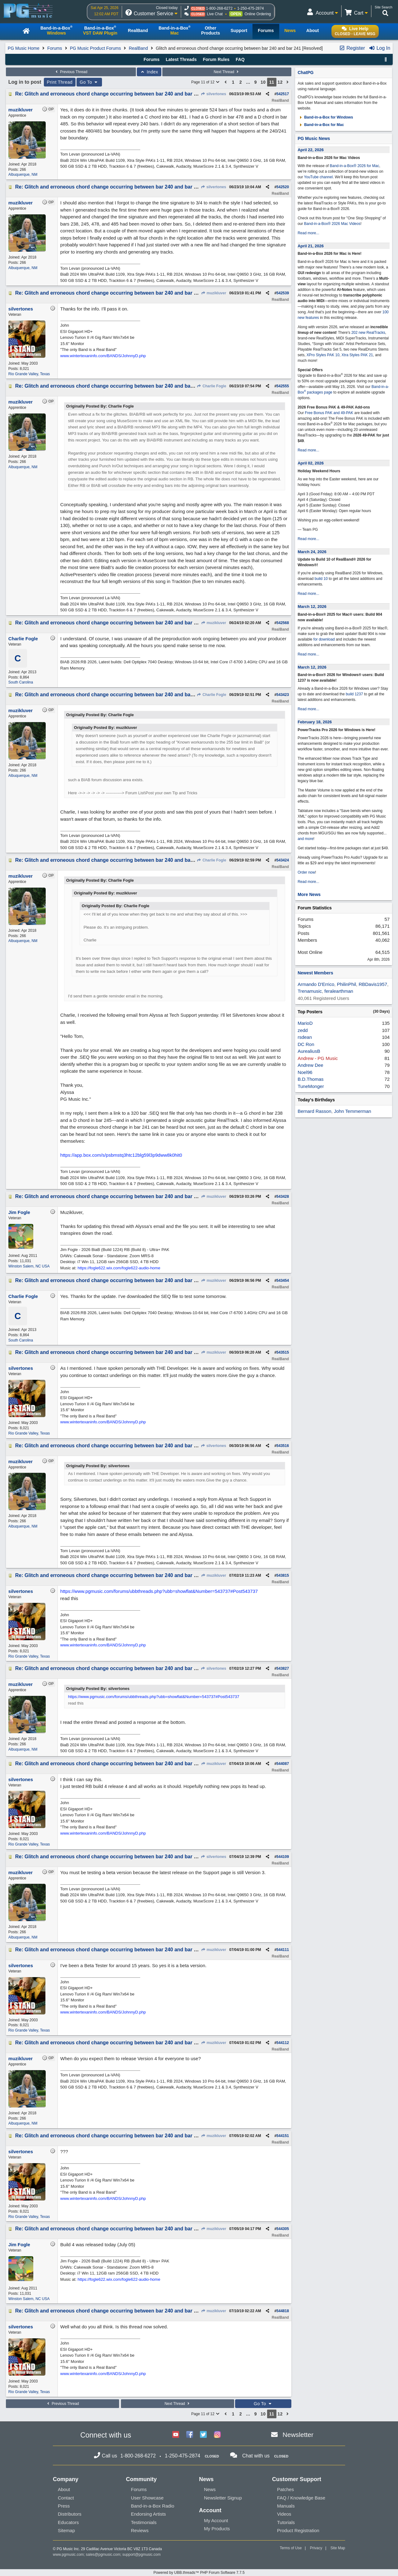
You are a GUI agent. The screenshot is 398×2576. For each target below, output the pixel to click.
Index (149, 71)
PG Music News (314, 138)
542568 (282, 623)
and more (305, 839)
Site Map (338, 2548)
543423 (282, 695)
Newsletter (298, 2434)
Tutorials (286, 2522)
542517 (282, 94)
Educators (68, 2522)
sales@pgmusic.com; (104, 2554)
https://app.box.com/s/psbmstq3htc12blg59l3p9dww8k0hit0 (121, 1155)
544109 (282, 1857)
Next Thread (227, 72)
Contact (66, 2497)
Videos (284, 2514)
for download (324, 639)
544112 (282, 2043)
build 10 (321, 578)
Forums (54, 48)
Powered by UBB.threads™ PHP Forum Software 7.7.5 (198, 2572)
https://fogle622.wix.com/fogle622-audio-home (118, 1268)
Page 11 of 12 (205, 82)
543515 (282, 1352)
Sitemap (66, 2530)
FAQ (240, 59)
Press (64, 2505)
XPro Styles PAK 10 (323, 355)
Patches (285, 2489)
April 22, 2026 (311, 149)
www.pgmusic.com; (69, 2554)
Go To (89, 82)
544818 (282, 2311)
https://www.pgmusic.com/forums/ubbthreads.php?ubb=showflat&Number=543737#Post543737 (159, 1591)
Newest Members (315, 972)
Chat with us (256, 2455)
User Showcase (147, 2497)
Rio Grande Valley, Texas (29, 374)
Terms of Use (291, 2548)
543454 (282, 1280)
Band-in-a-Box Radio (152, 2505)
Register (352, 48)
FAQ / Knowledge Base (301, 2497)
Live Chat (215, 14)
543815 (282, 1575)
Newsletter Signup (223, 2497)
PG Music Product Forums (95, 48)
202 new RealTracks (368, 332)
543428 (282, 1196)
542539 (282, 293)
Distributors (69, 2514)
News (210, 2489)
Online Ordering (258, 14)
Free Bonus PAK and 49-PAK (329, 413)
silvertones (213, 94)
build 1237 (354, 694)
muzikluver (213, 293)
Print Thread (60, 82)
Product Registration (298, 2530)
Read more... (308, 233)
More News (309, 894)
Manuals (286, 2505)
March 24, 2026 (312, 551)
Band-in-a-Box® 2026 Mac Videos (332, 224)
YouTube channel (318, 177)
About (64, 2489)
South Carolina (20, 682)
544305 (282, 2229)
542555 (282, 386)
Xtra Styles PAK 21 (357, 355)
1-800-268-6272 (219, 8)
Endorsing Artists (148, 2514)
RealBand (138, 48)
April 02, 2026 (311, 463)
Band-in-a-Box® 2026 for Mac (354, 166)
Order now (306, 872)
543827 (282, 1668)
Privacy (316, 2548)
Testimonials (144, 2522)
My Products (217, 2528)
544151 (282, 2136)
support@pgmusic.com (142, 2554)
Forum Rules (216, 59)
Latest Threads (181, 59)
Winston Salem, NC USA (29, 1266)
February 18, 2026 (315, 722)
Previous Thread (70, 72)
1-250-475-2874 (250, 8)
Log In (379, 48)
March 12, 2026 (312, 606)
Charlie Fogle (211, 386)
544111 (282, 1950)
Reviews (140, 2530)
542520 (282, 187)
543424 (282, 860)
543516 (282, 1446)
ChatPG (305, 72)
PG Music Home (23, 48)
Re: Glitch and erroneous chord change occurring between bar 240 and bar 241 (108, 93)
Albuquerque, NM (22, 174)
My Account (216, 2520)
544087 (282, 1764)
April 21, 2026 (311, 246)
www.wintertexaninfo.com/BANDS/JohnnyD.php (103, 355)
